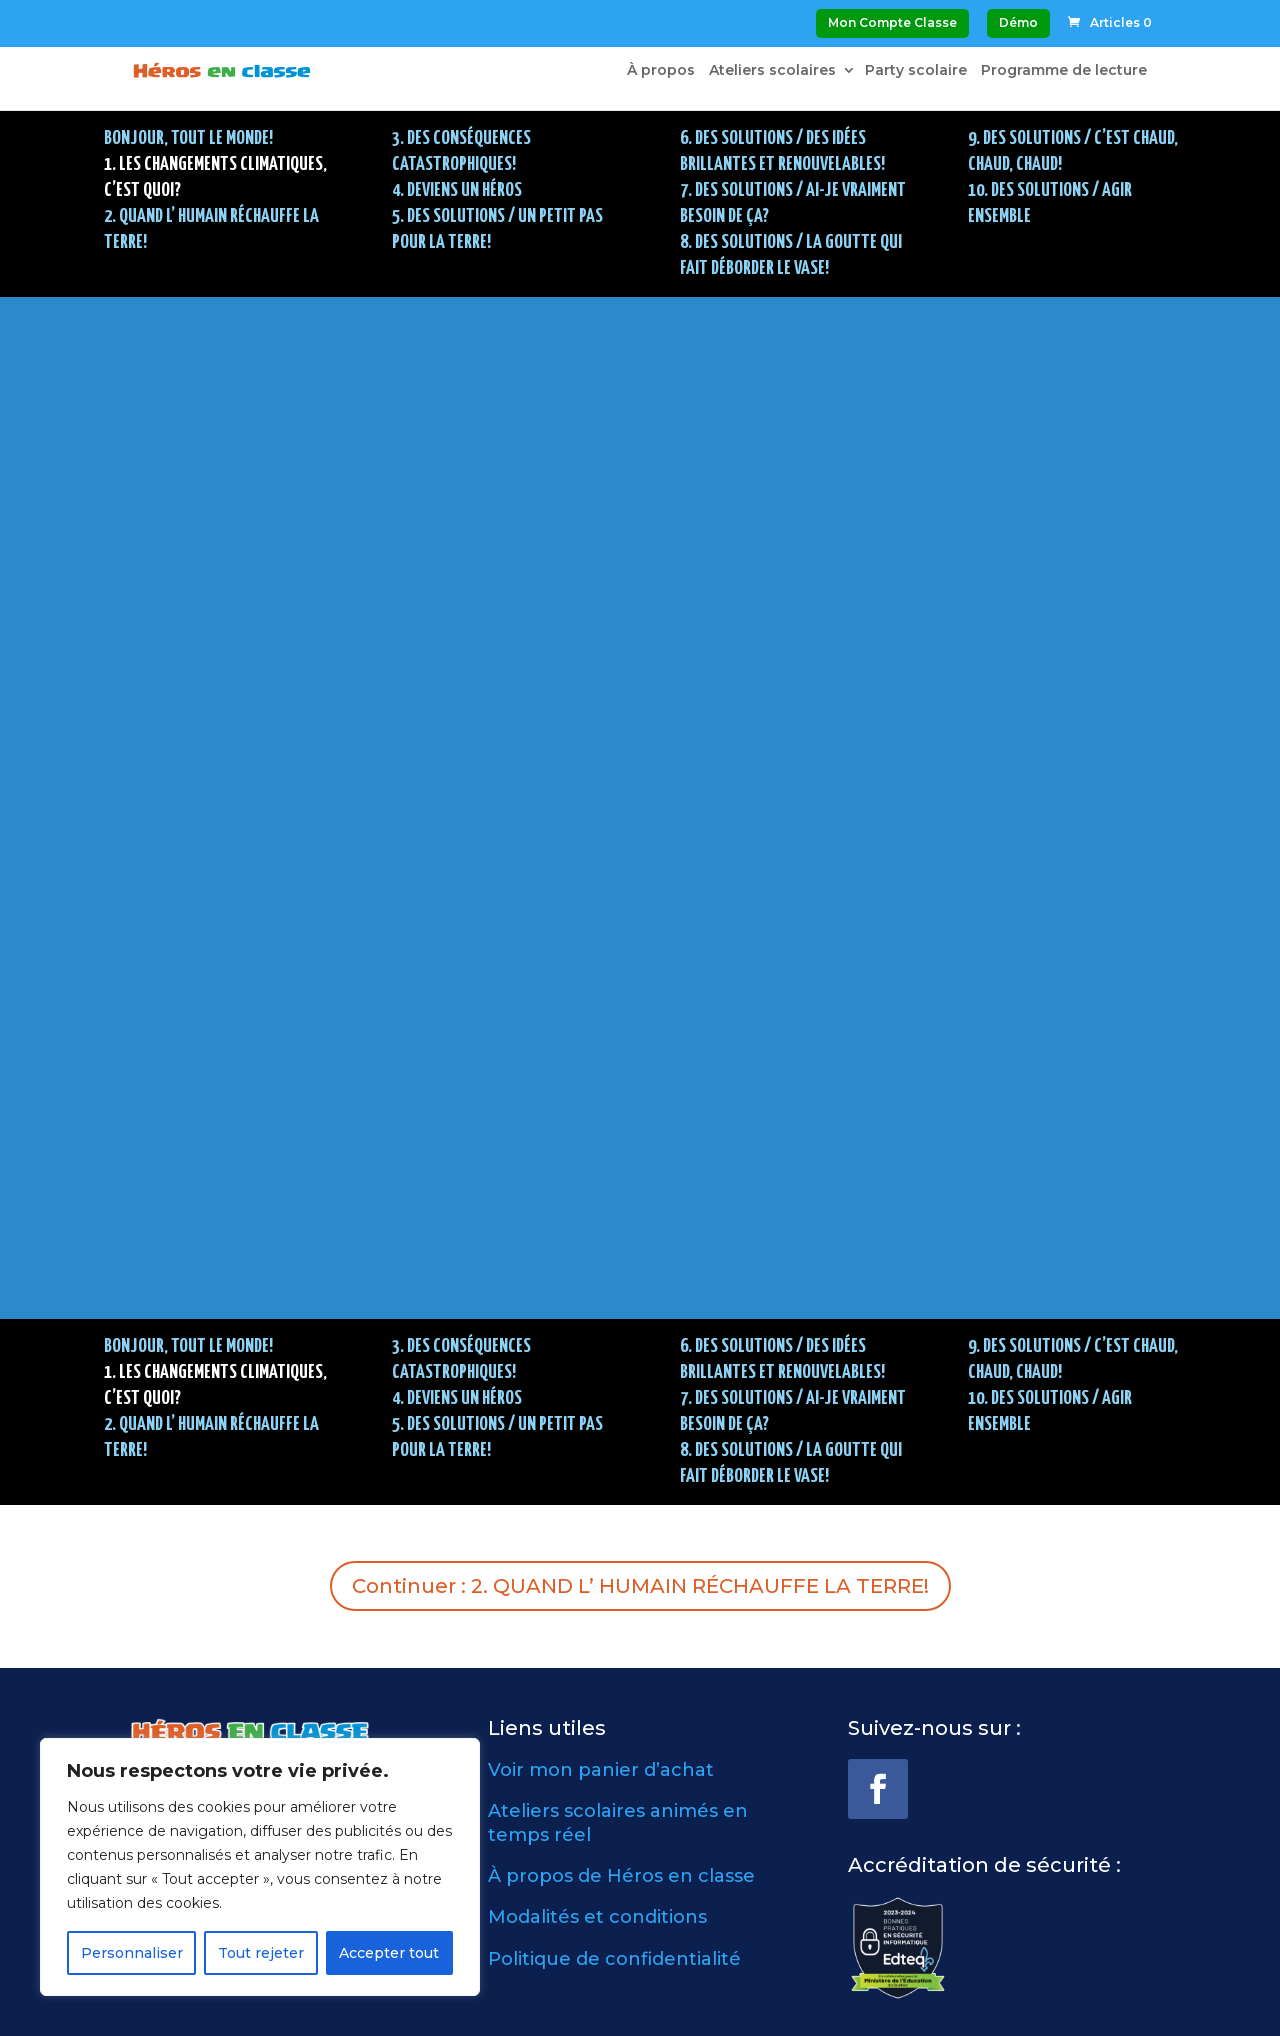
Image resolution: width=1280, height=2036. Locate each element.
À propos (661, 71)
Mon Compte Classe (892, 22)
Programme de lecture (1064, 71)
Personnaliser (132, 1953)
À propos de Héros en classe (621, 1876)
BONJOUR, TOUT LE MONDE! (188, 138)
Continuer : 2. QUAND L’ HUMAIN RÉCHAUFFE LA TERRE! (640, 1586)
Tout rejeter (261, 1953)
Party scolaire (916, 71)
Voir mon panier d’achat (601, 1770)
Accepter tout (389, 1953)
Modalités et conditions (597, 1917)
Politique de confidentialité (614, 1959)
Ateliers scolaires (772, 71)
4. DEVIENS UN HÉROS (457, 190)
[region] (260, 1867)
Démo (1018, 22)
